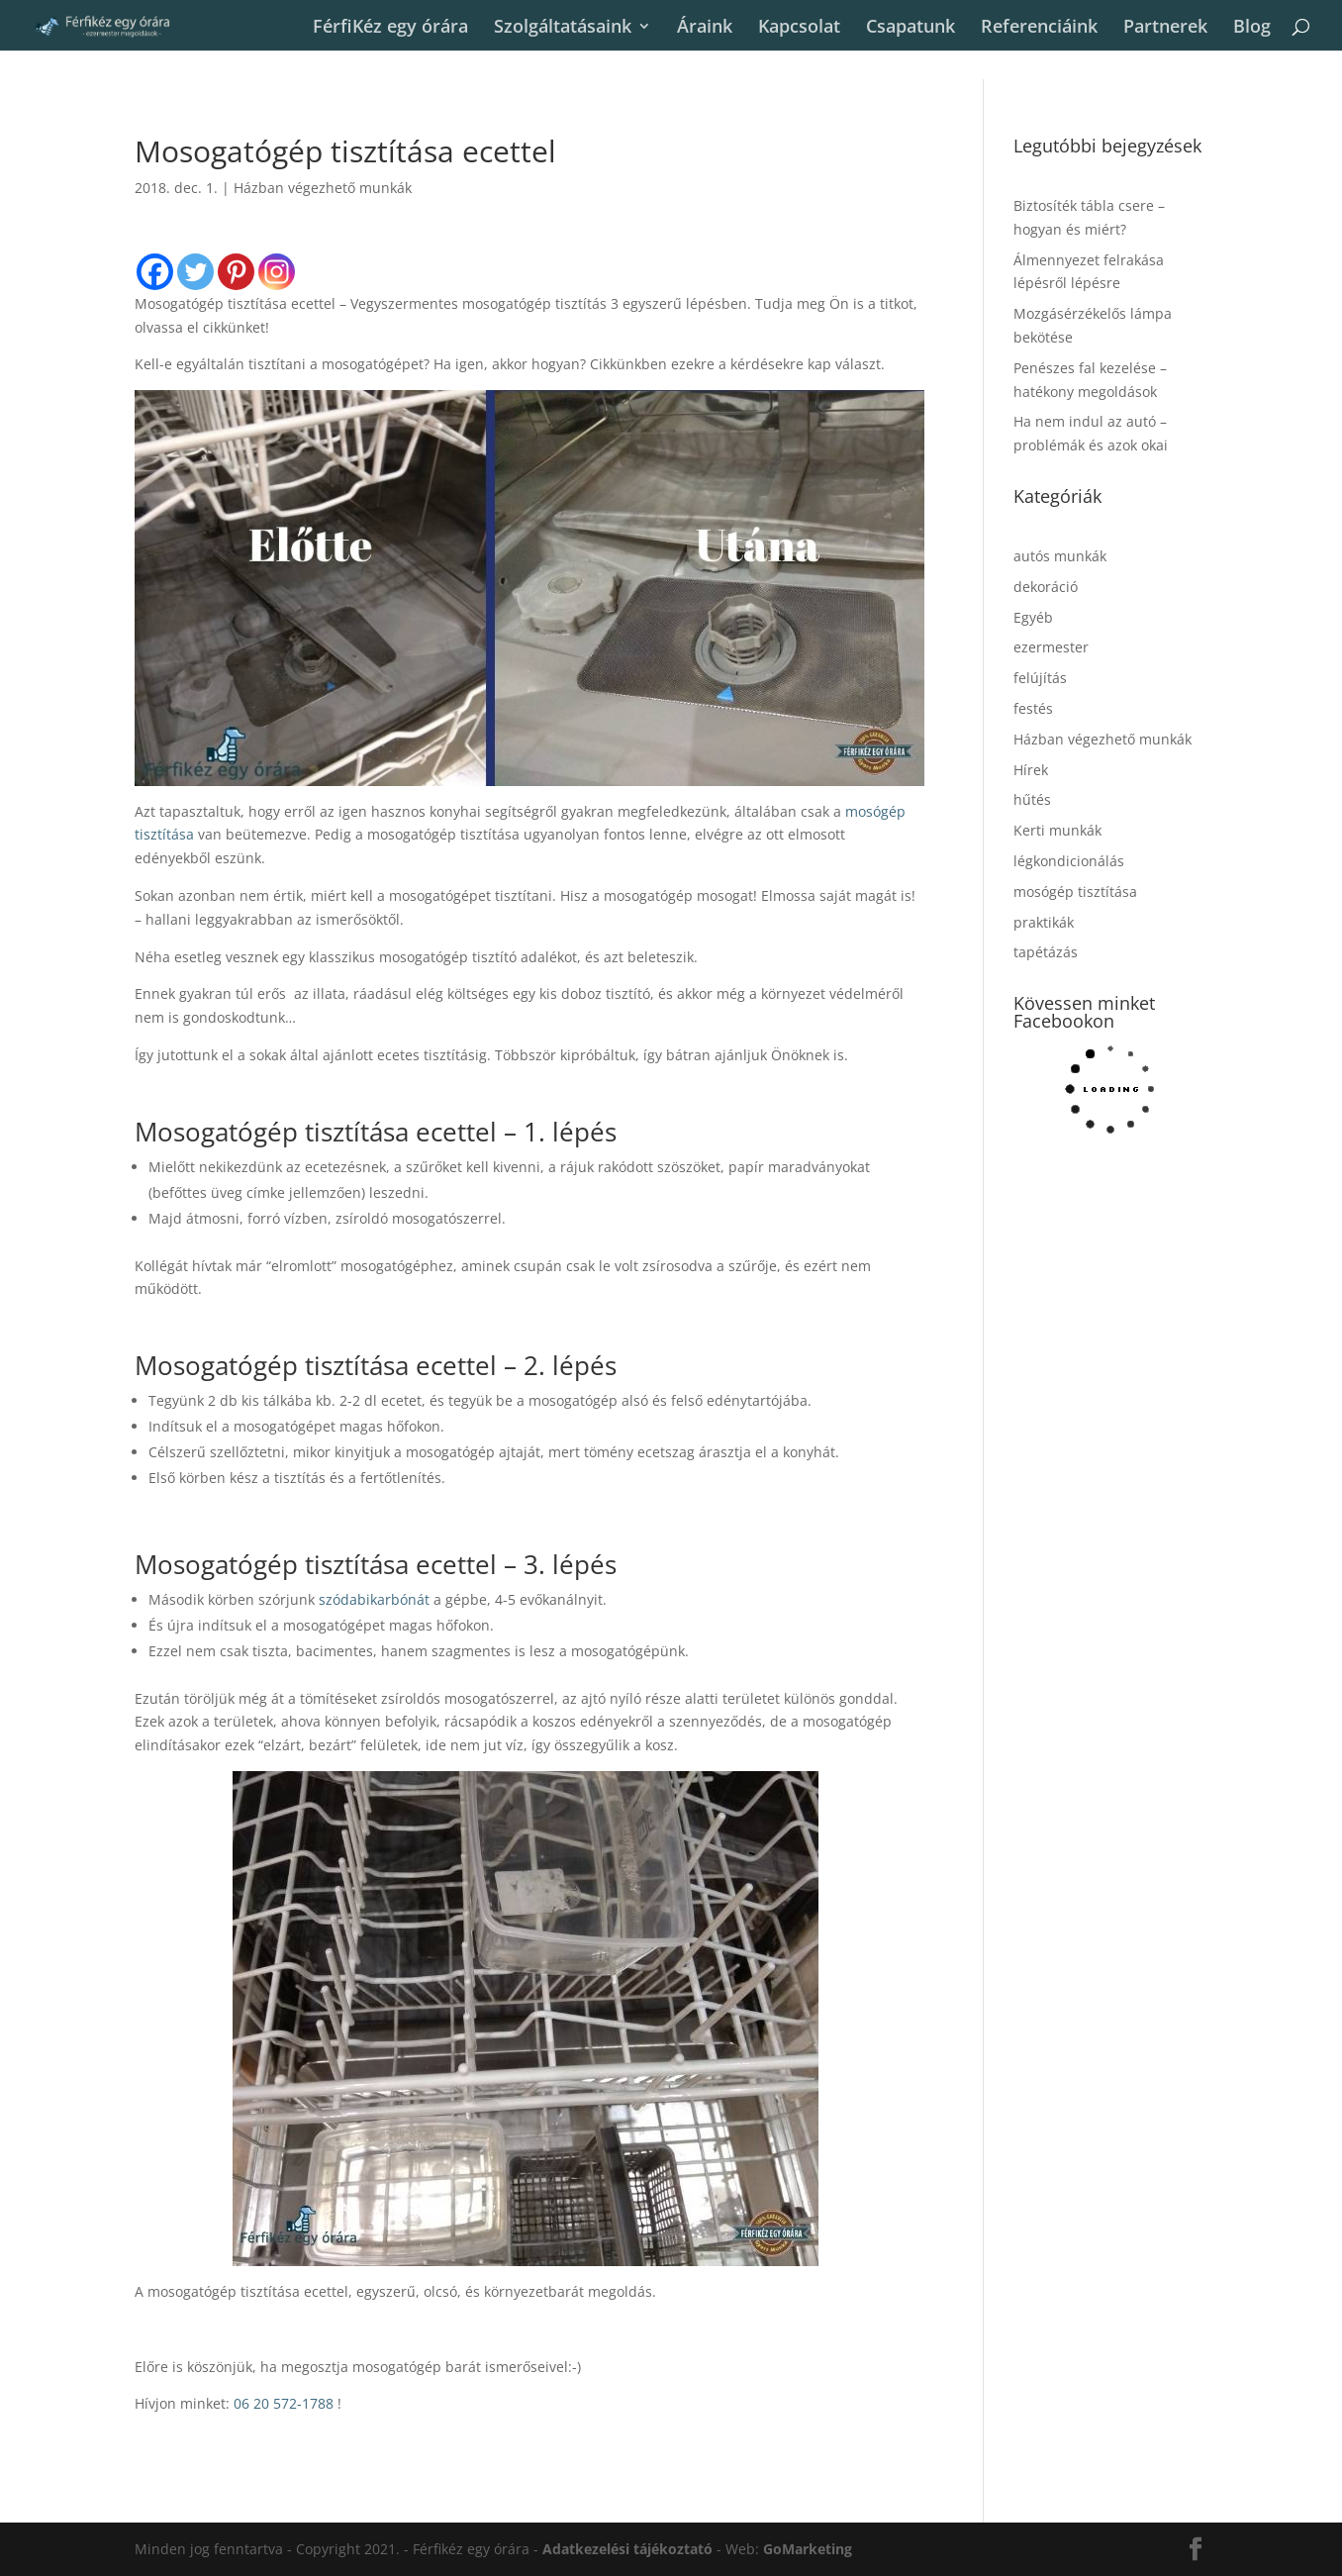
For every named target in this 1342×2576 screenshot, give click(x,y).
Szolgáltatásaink (562, 27)
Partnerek (1165, 27)
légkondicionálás (1068, 860)
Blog (1252, 27)
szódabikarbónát (374, 1599)
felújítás (1040, 677)
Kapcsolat (799, 27)
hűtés (1032, 799)
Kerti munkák (1057, 830)
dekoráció (1045, 586)
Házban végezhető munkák (323, 187)
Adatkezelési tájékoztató (627, 2548)
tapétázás (1045, 951)
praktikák (1043, 922)
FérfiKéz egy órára (390, 27)
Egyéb (1033, 617)
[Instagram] (276, 271)
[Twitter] (195, 271)
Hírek (1030, 769)
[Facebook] (155, 271)
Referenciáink (1039, 27)
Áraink (704, 27)
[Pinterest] (236, 271)
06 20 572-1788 (284, 2403)
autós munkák (1059, 555)
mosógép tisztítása (1075, 891)
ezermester (1051, 647)
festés (1033, 708)
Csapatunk (910, 27)
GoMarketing (807, 2548)
